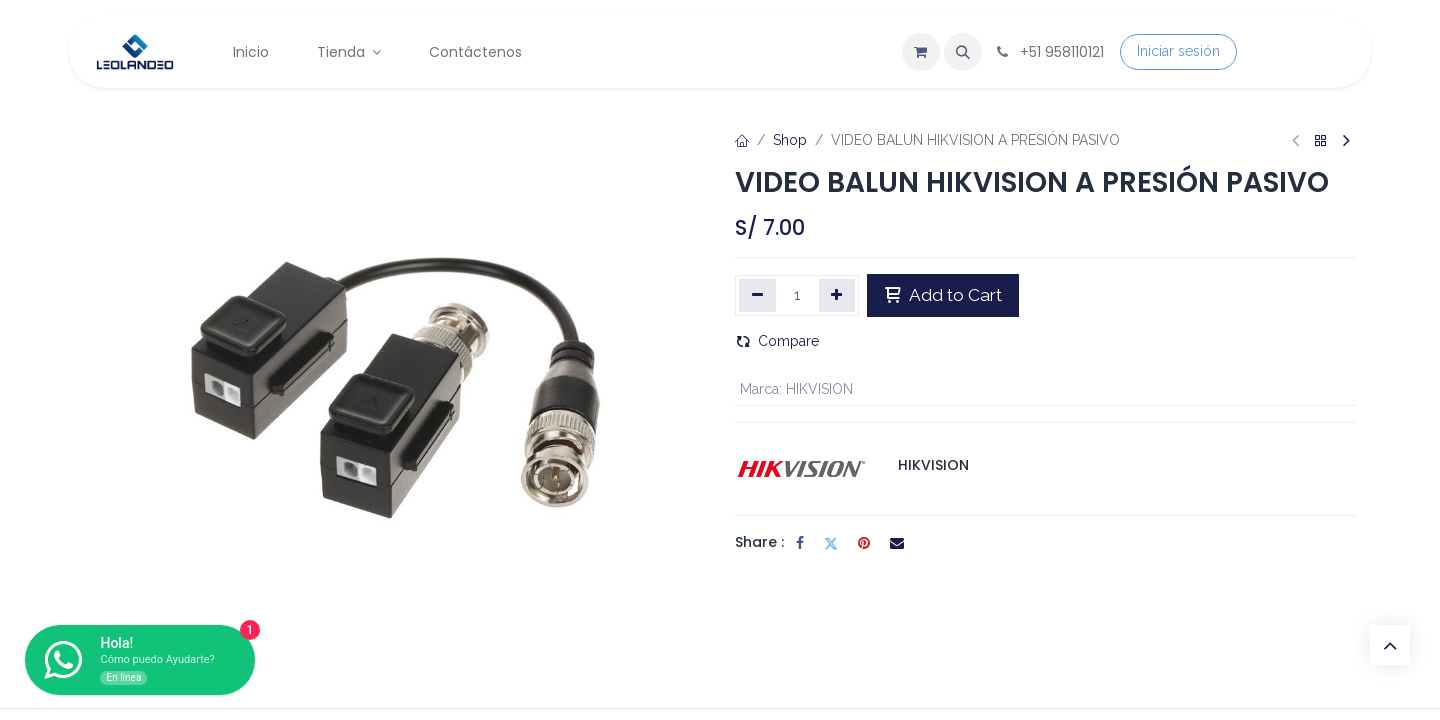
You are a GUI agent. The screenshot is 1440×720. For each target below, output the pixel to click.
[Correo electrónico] (897, 543)
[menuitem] (251, 52)
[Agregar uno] (837, 295)
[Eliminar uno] (757, 295)
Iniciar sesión (1178, 51)
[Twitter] (831, 543)
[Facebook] (800, 543)
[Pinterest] (864, 543)
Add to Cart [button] (943, 295)
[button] (963, 52)
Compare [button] (777, 341)
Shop (790, 140)
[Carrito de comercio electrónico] (921, 52)
